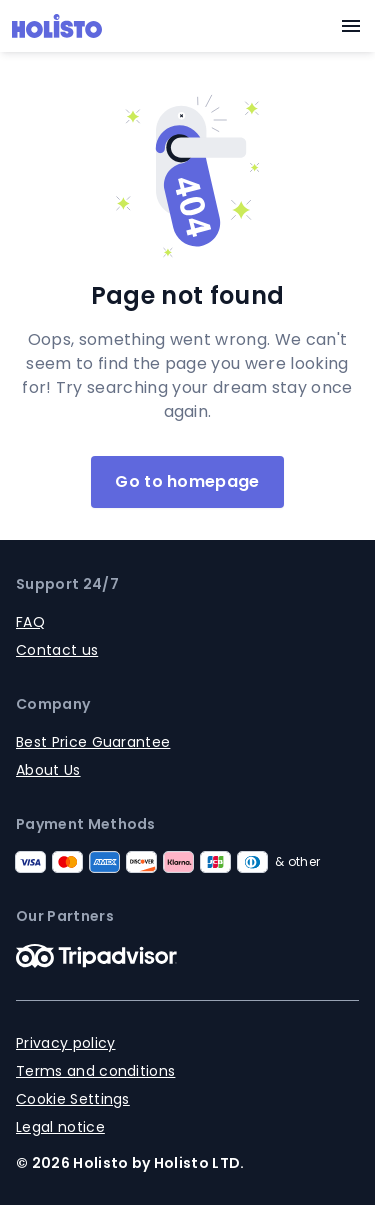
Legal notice (60, 1127)
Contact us (57, 650)
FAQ (30, 622)
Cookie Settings (73, 1099)
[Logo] (57, 26)
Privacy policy (65, 1043)
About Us (48, 770)
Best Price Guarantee (93, 742)
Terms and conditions (95, 1071)
